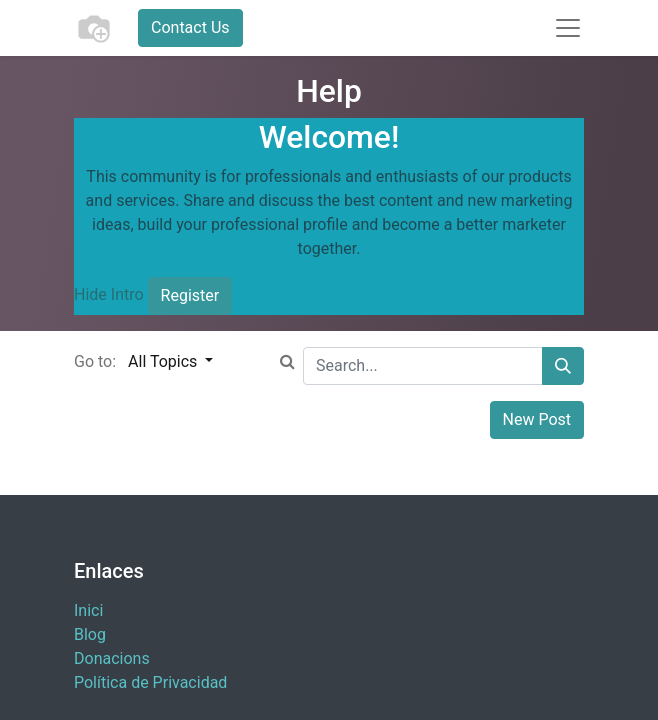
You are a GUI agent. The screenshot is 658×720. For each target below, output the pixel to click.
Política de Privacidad (150, 682)
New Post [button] (537, 419)
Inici (88, 610)
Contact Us (190, 27)
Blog (90, 634)
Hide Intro (109, 294)
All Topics (164, 361)
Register (190, 295)
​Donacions (112, 658)
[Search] (563, 366)
